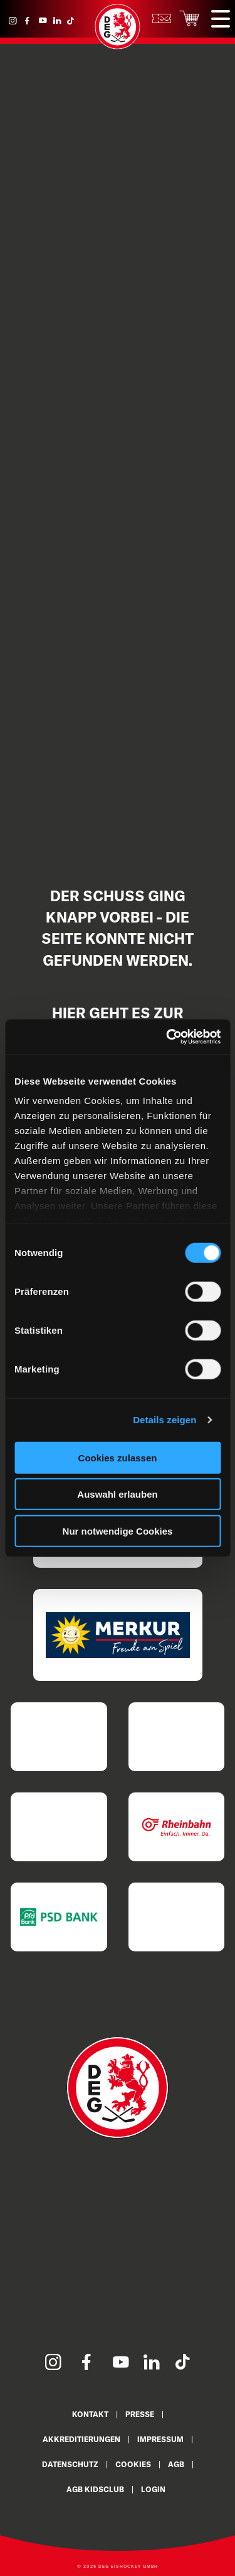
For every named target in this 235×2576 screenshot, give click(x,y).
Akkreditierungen (81, 2439)
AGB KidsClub (95, 2489)
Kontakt (90, 2414)
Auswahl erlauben (117, 1494)
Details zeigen (164, 1419)
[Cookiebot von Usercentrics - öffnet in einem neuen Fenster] (167, 1037)
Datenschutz (70, 2464)
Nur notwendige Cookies (118, 1530)
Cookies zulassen (117, 1457)
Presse (139, 2414)
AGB (176, 2464)
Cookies (133, 2464)
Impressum (160, 2439)
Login (153, 2489)
